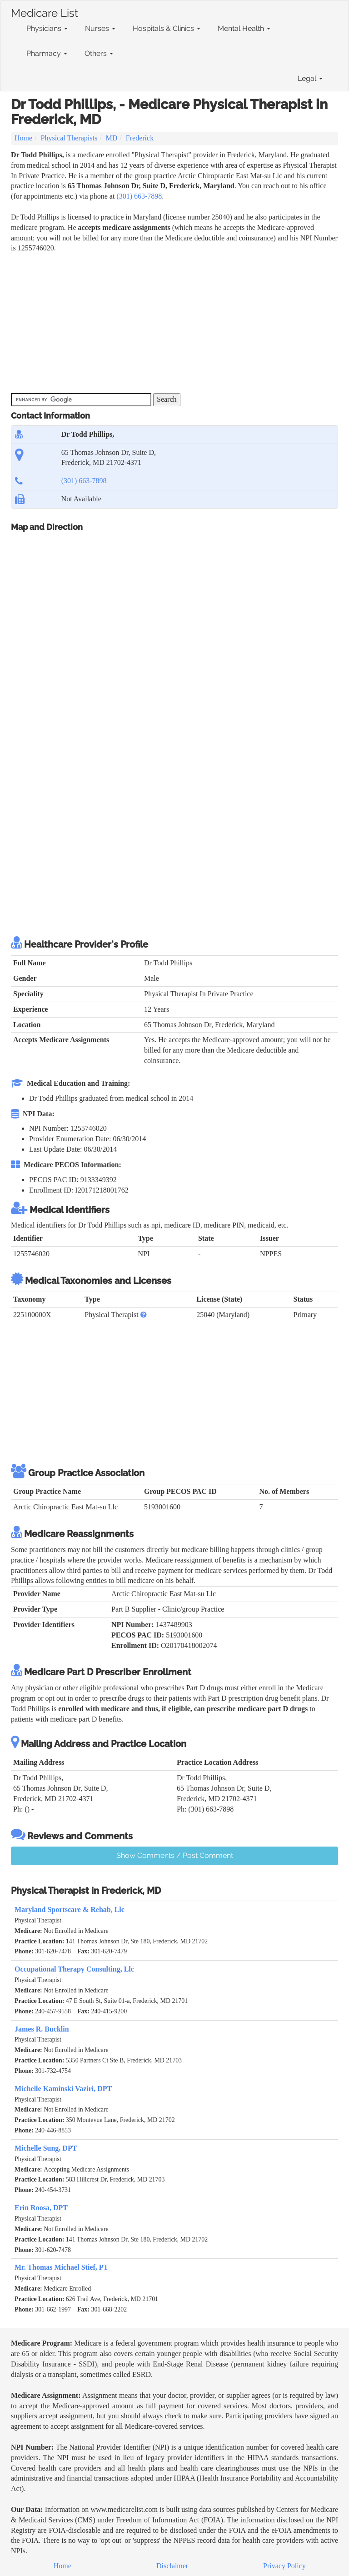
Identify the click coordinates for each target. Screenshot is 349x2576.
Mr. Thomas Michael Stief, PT (61, 2267)
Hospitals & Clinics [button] (166, 28)
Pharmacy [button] (46, 53)
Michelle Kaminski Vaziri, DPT (63, 2088)
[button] (143, 1314)
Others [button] (99, 53)
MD (112, 138)
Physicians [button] (47, 28)
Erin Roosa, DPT (41, 2208)
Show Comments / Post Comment (174, 1855)
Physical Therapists (69, 138)
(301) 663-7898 (139, 196)
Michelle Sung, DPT (46, 2148)
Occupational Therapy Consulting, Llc (74, 1969)
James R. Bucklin (42, 2029)
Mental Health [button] (244, 28)
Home (23, 138)
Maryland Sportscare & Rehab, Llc (70, 1909)
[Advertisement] (176, 321)
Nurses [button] (100, 28)
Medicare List (44, 11)
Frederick (140, 138)
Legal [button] (310, 78)
